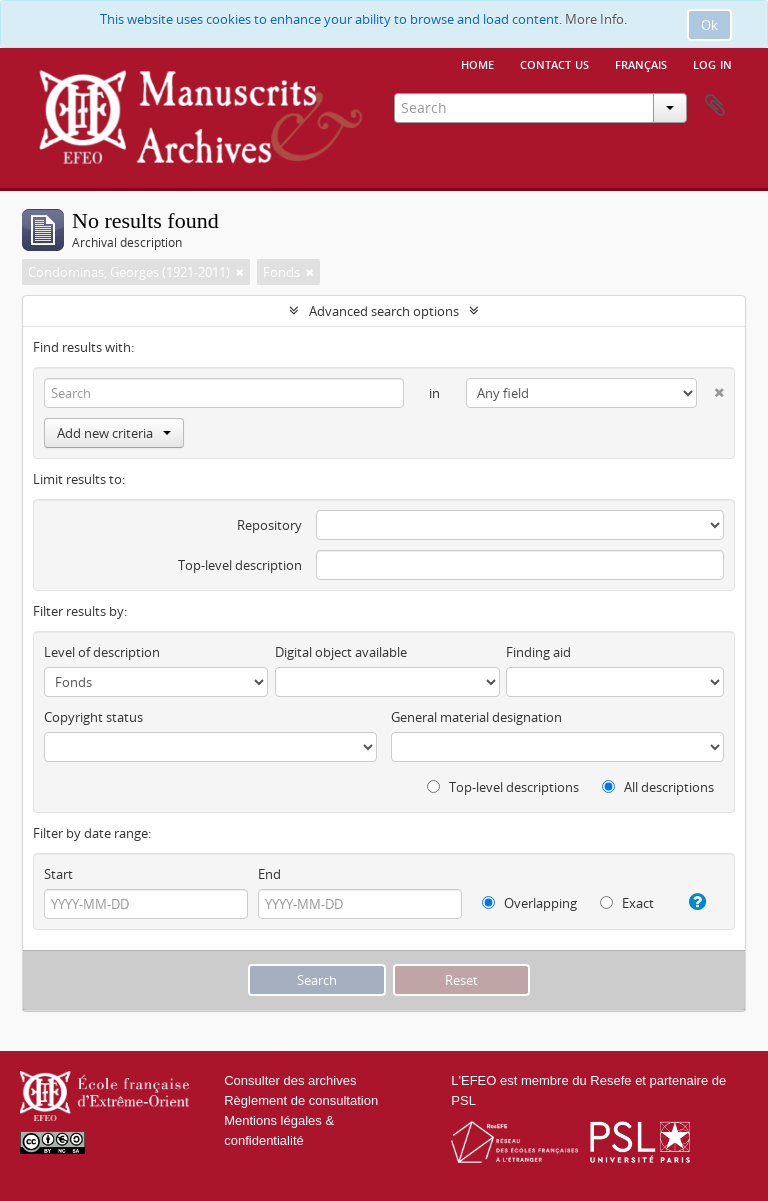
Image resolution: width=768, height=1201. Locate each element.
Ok (709, 25)
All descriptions (658, 787)
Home (477, 63)
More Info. (596, 19)
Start (58, 874)
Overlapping (529, 903)
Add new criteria (114, 433)
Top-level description (240, 565)
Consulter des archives (290, 1080)
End (269, 874)
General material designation (476, 717)
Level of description (102, 652)
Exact (627, 903)
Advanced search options (384, 311)
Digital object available (341, 652)
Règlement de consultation (301, 1100)
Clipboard (715, 106)
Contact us (554, 63)
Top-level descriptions (503, 787)
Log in (712, 63)
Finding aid (538, 652)
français (641, 63)
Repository (269, 525)
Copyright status (93, 717)
